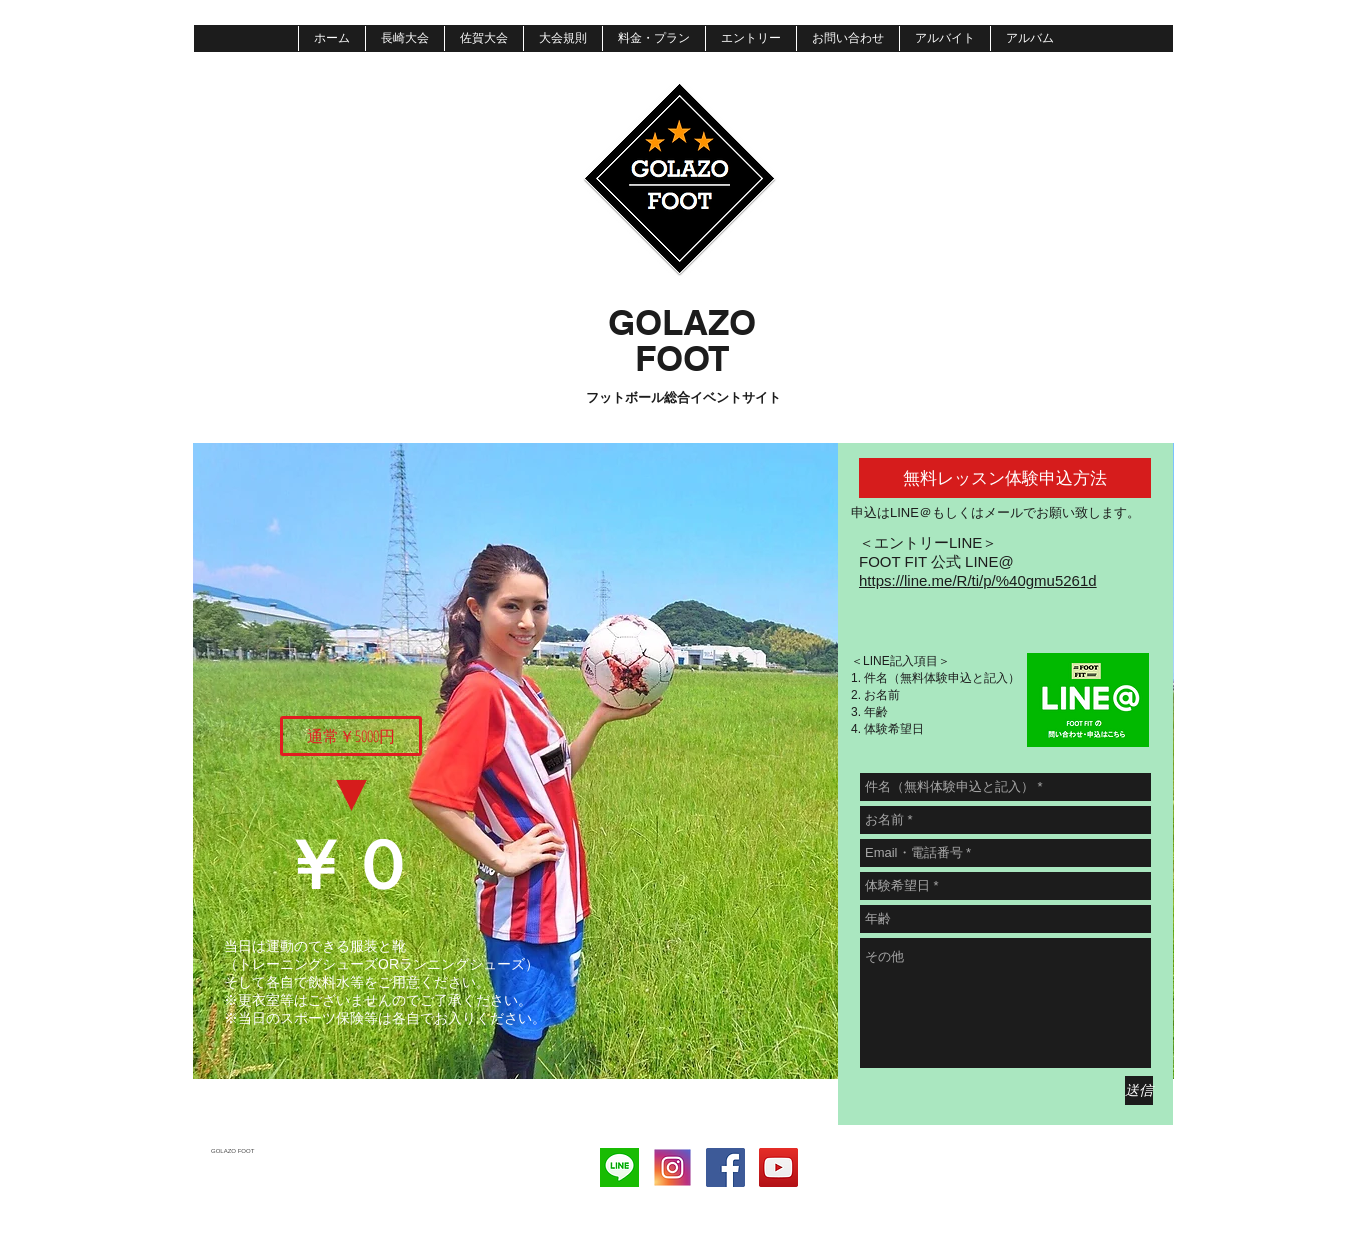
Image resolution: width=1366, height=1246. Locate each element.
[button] (351, 736)
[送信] (1139, 1090)
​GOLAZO (682, 322)
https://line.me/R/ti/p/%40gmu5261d (978, 580)
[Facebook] (725, 1167)
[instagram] (672, 1167)
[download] (619, 1167)
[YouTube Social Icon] (778, 1167)
